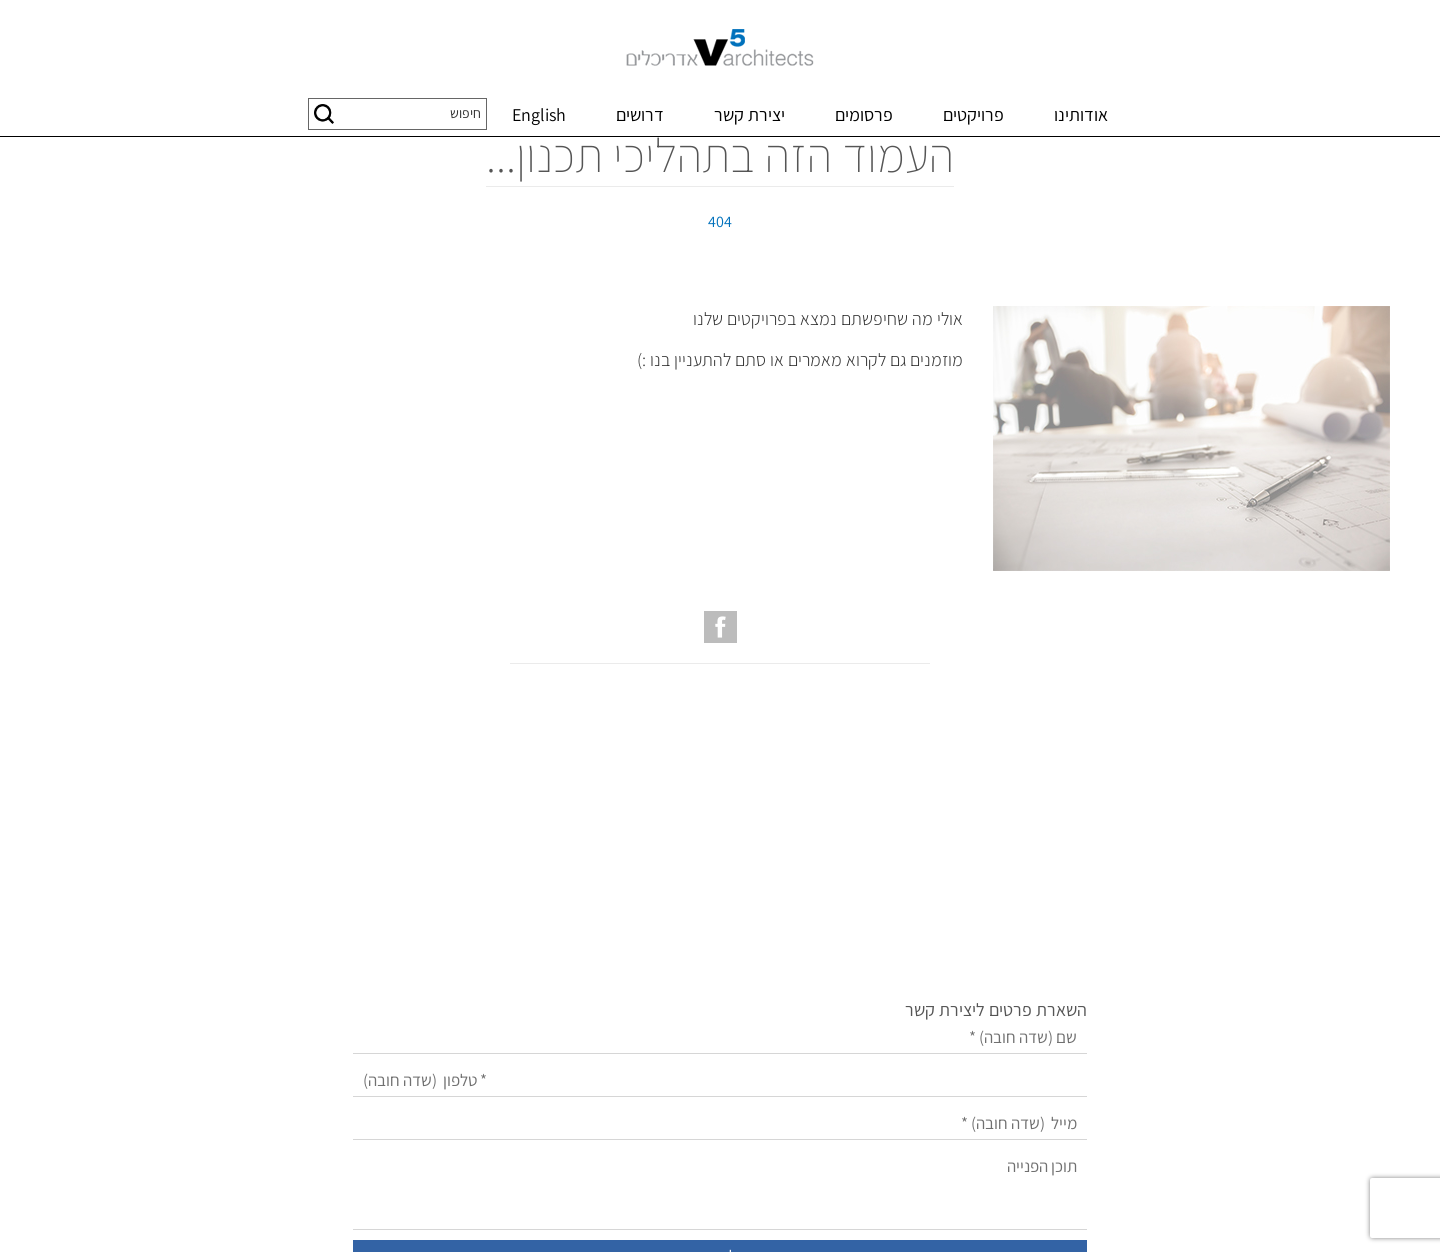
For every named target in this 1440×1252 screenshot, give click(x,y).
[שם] (659, 872)
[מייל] (659, 958)
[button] (324, 114)
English (539, 114)
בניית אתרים (808, 1213)
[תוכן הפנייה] (659, 1025)
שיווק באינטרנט (728, 1213)
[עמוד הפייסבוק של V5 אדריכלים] (720, 727)
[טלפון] (659, 915)
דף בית (1367, 158)
